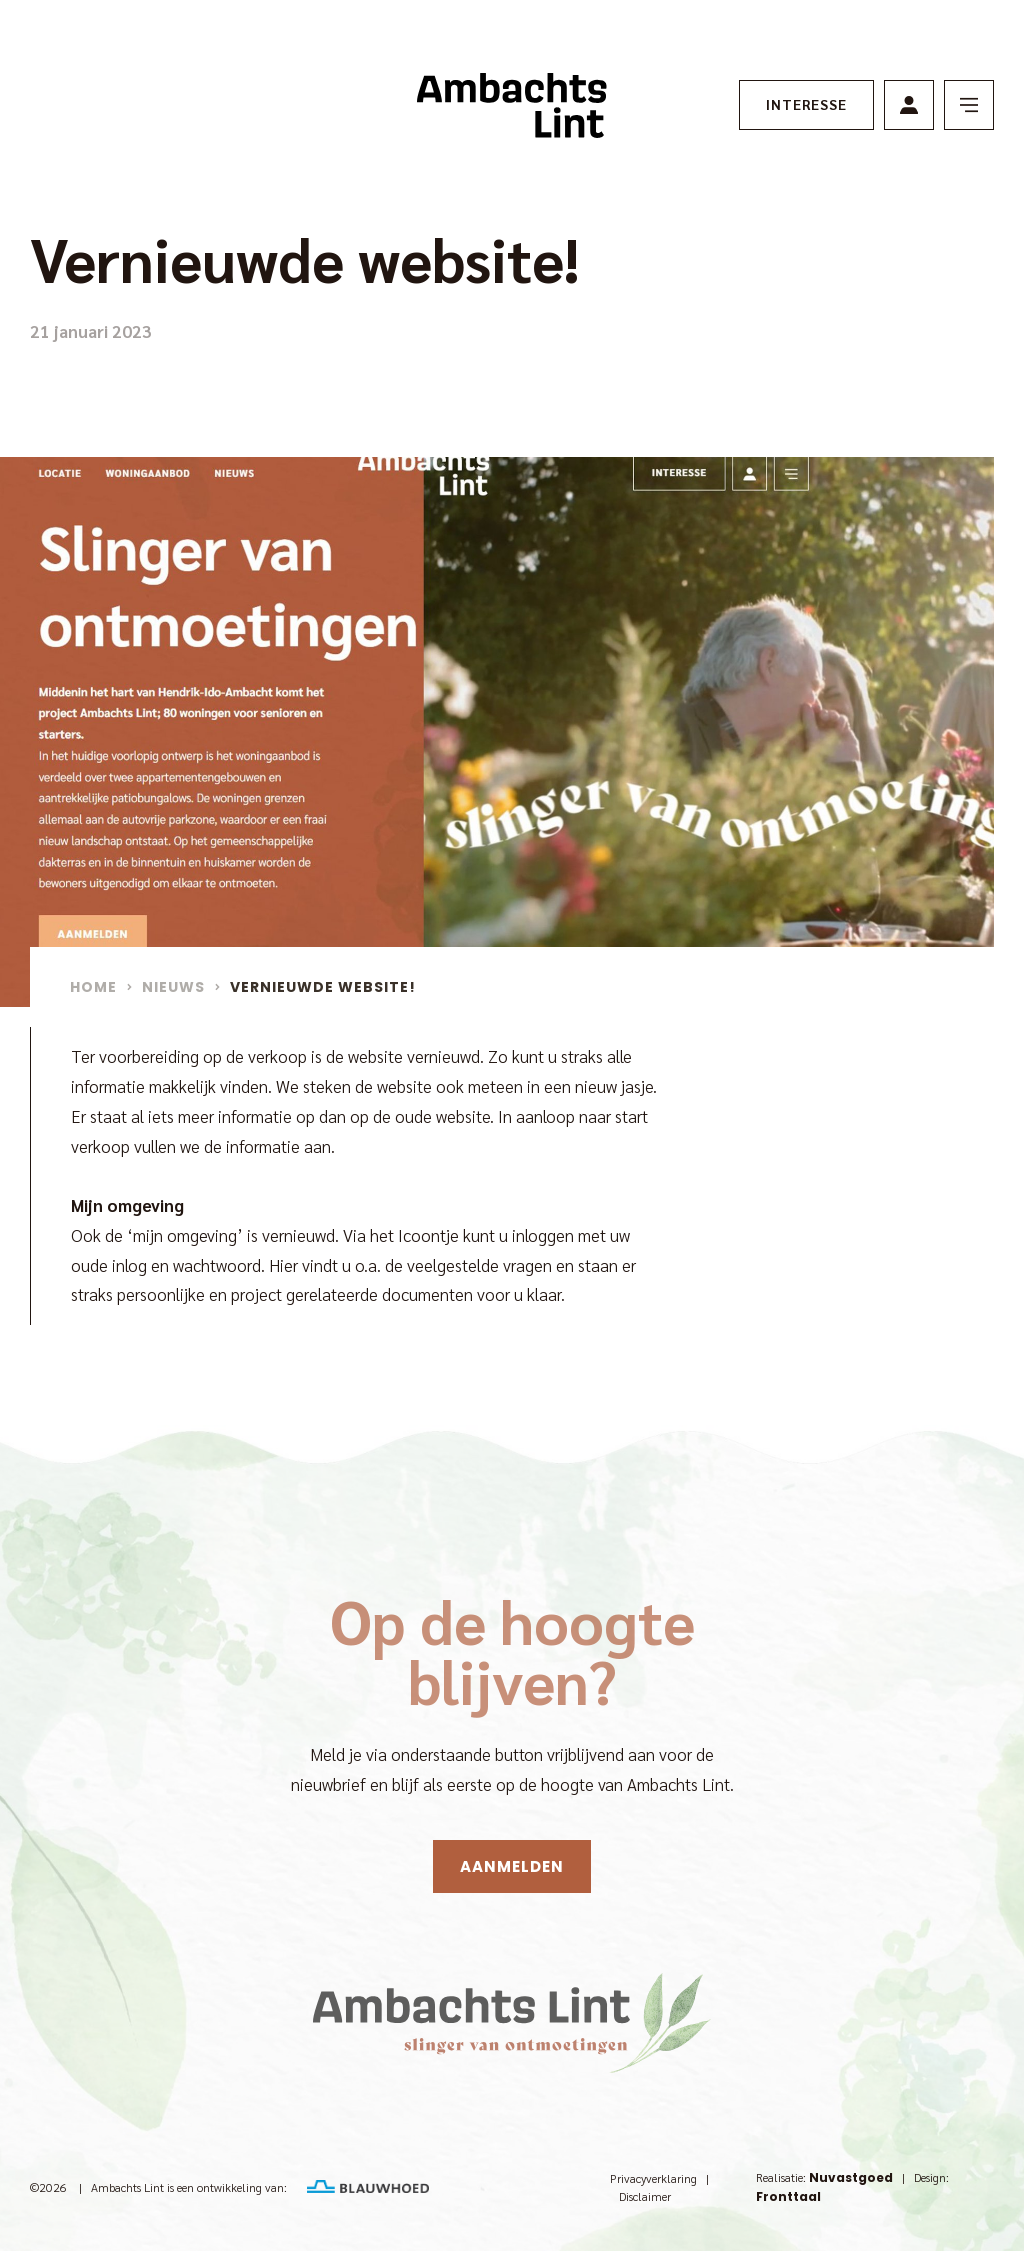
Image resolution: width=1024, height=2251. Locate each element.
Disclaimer (645, 2196)
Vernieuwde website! (323, 987)
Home (93, 987)
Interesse (806, 104)
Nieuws (173, 987)
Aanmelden (512, 1866)
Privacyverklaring (653, 2178)
